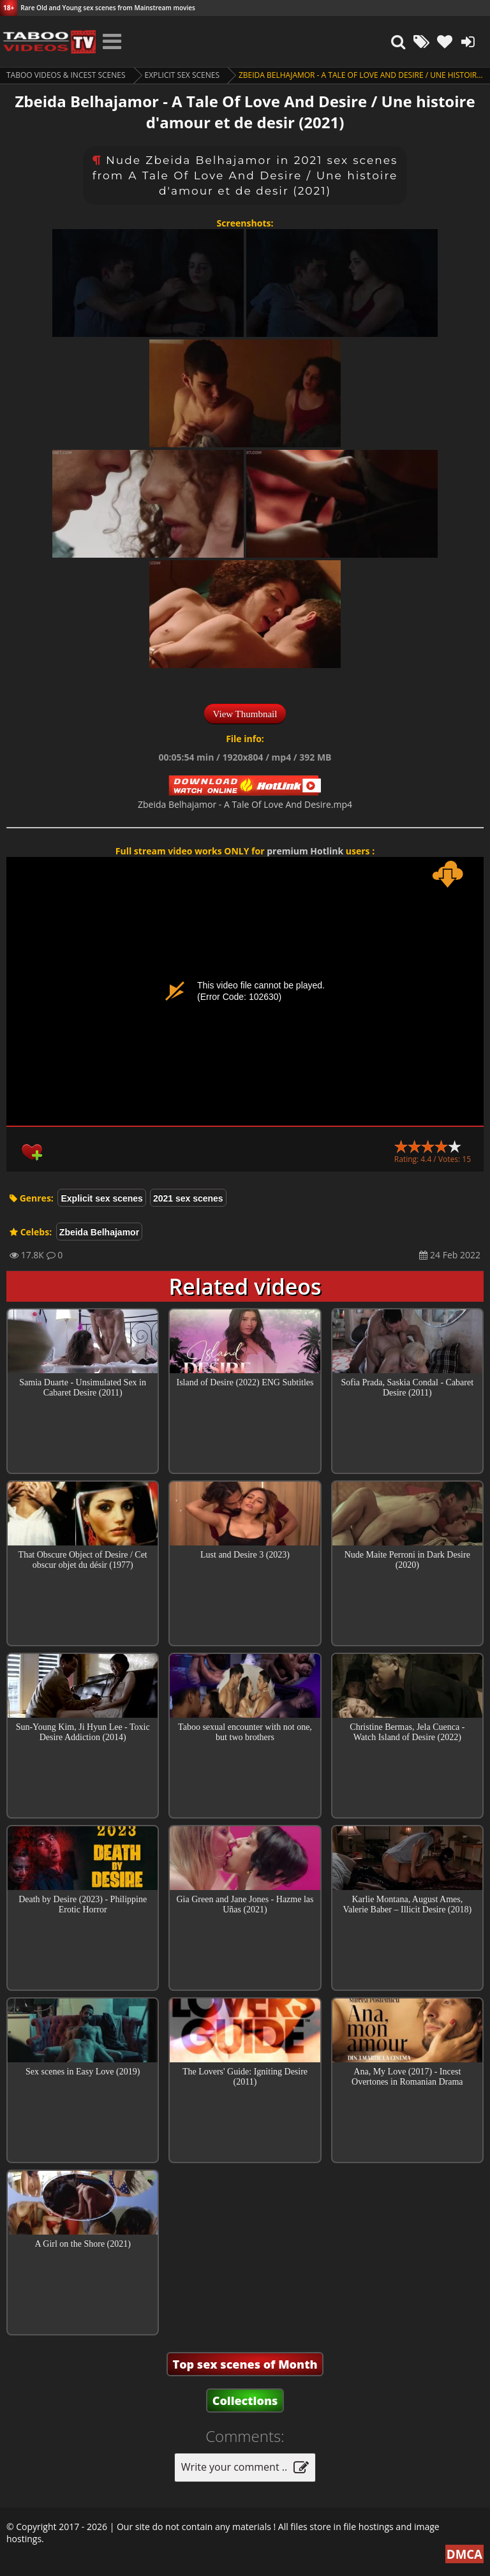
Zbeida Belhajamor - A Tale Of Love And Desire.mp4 (245, 804)
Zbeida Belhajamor (99, 1232)
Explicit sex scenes (182, 75)
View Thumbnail (245, 714)
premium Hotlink (305, 851)
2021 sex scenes (188, 1198)
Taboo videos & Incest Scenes (66, 75)
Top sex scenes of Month (245, 2364)
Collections (245, 2400)
